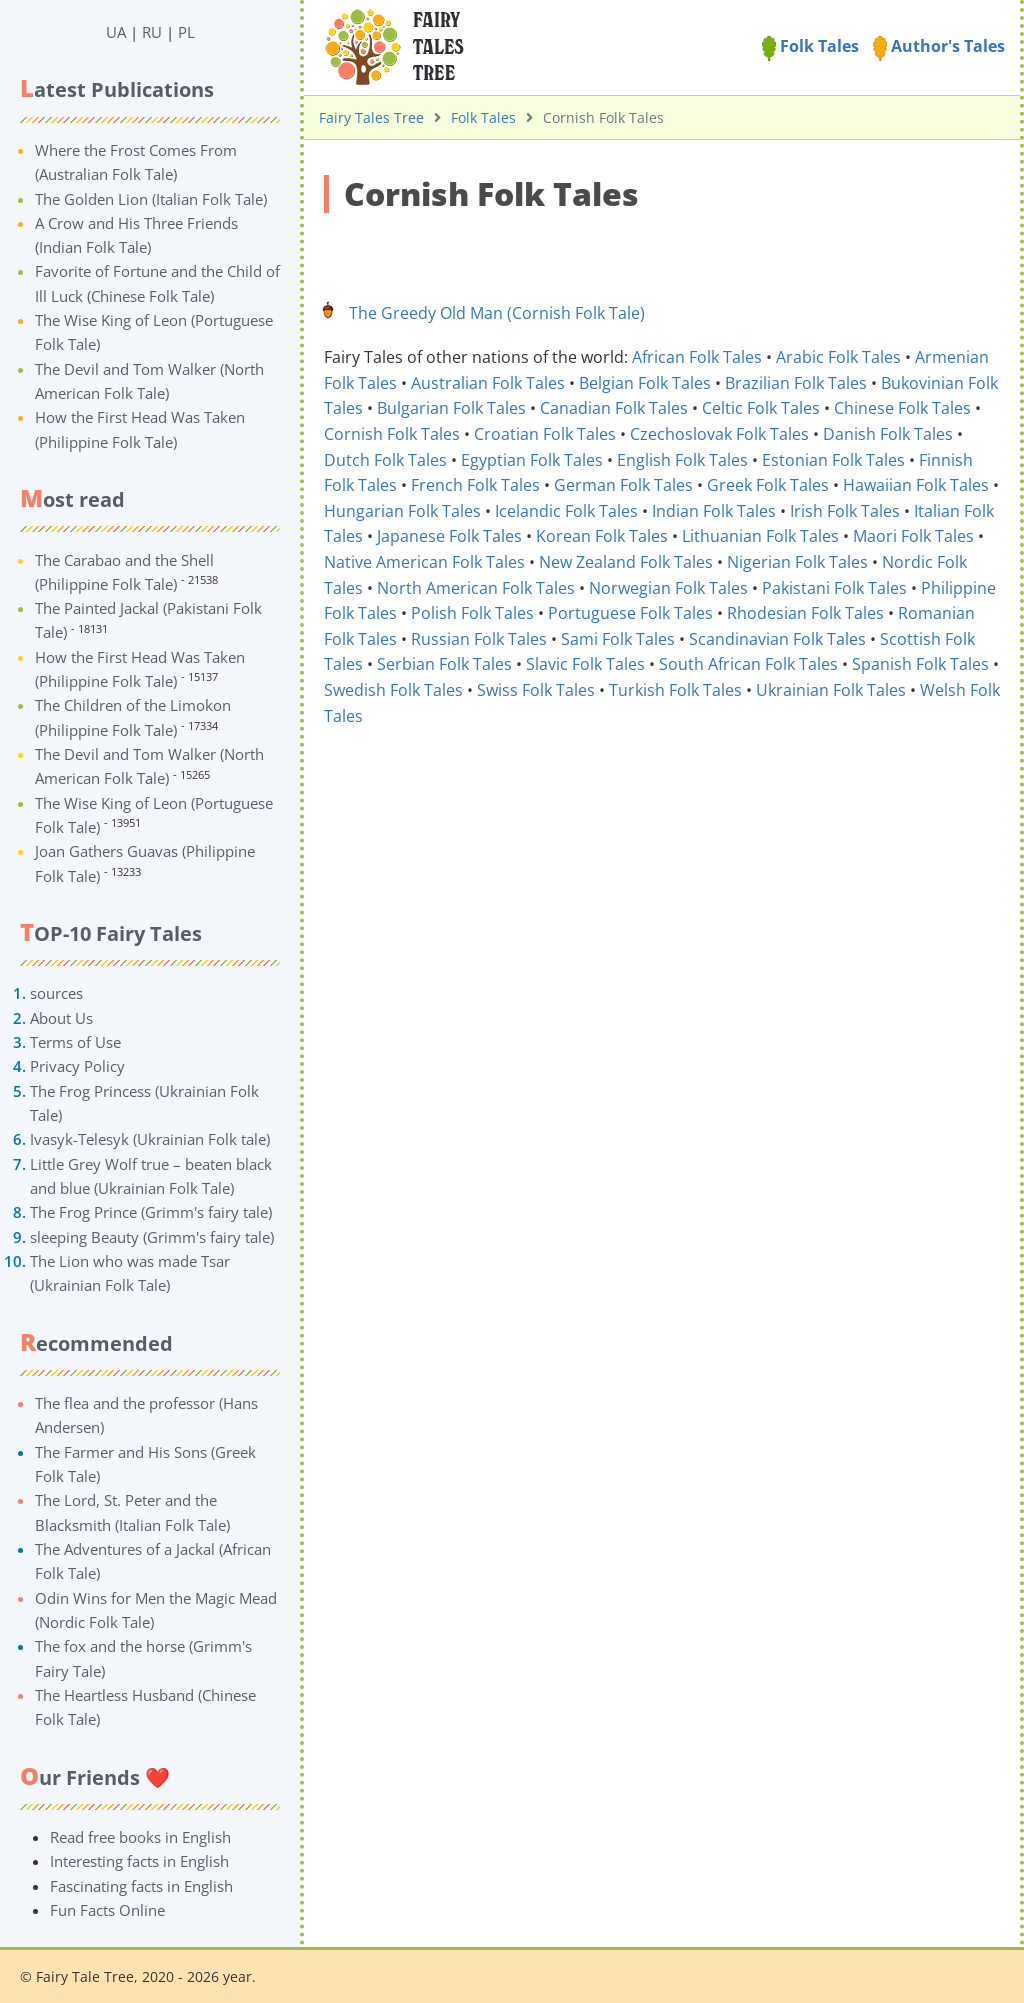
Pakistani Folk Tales (834, 588)
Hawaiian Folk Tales (916, 485)
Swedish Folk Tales (393, 690)
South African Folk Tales (748, 664)
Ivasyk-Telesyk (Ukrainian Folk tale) (150, 1139)
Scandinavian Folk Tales (777, 639)
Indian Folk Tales (714, 511)
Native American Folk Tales (424, 562)
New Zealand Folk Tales (626, 562)
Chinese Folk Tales (902, 408)
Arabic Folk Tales (838, 357)
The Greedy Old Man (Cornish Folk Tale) (497, 313)
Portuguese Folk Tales (630, 613)
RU (152, 32)
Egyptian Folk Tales (532, 460)
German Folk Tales (623, 485)
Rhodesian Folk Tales (805, 613)
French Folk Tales (475, 485)
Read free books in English (140, 1837)
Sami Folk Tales (618, 639)
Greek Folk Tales (768, 485)
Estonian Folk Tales (833, 460)
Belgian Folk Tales (645, 383)
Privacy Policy (77, 1066)
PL (186, 32)
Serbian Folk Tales (444, 664)
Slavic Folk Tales (585, 664)
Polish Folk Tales (472, 613)
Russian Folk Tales (479, 639)
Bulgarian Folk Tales (451, 408)
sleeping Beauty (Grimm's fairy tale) (152, 1237)
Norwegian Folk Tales (668, 588)
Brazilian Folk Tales (796, 383)
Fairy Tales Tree (371, 117)
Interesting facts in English (139, 1861)
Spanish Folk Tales (920, 664)
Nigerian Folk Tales (797, 562)
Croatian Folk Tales (545, 434)
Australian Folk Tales (488, 383)
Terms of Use (75, 1042)
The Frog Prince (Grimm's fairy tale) (151, 1212)
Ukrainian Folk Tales (831, 690)
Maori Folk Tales (913, 536)
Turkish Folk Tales (675, 690)
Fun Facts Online (107, 1910)
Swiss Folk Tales (536, 690)
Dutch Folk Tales (385, 460)
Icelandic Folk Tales (566, 511)
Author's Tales (939, 46)
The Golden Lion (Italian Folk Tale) (151, 199)
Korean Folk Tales (602, 536)
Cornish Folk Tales (392, 434)
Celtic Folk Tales (761, 408)
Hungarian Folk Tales (402, 511)
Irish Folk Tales (845, 511)
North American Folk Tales (476, 588)
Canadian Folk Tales (614, 408)
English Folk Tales (682, 460)
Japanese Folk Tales (449, 536)
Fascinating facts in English (141, 1886)
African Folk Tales (697, 357)
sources (56, 993)
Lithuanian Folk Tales (760, 536)
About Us (61, 1018)
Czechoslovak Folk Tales (719, 434)
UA (116, 32)
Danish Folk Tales (888, 434)
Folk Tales (810, 46)
